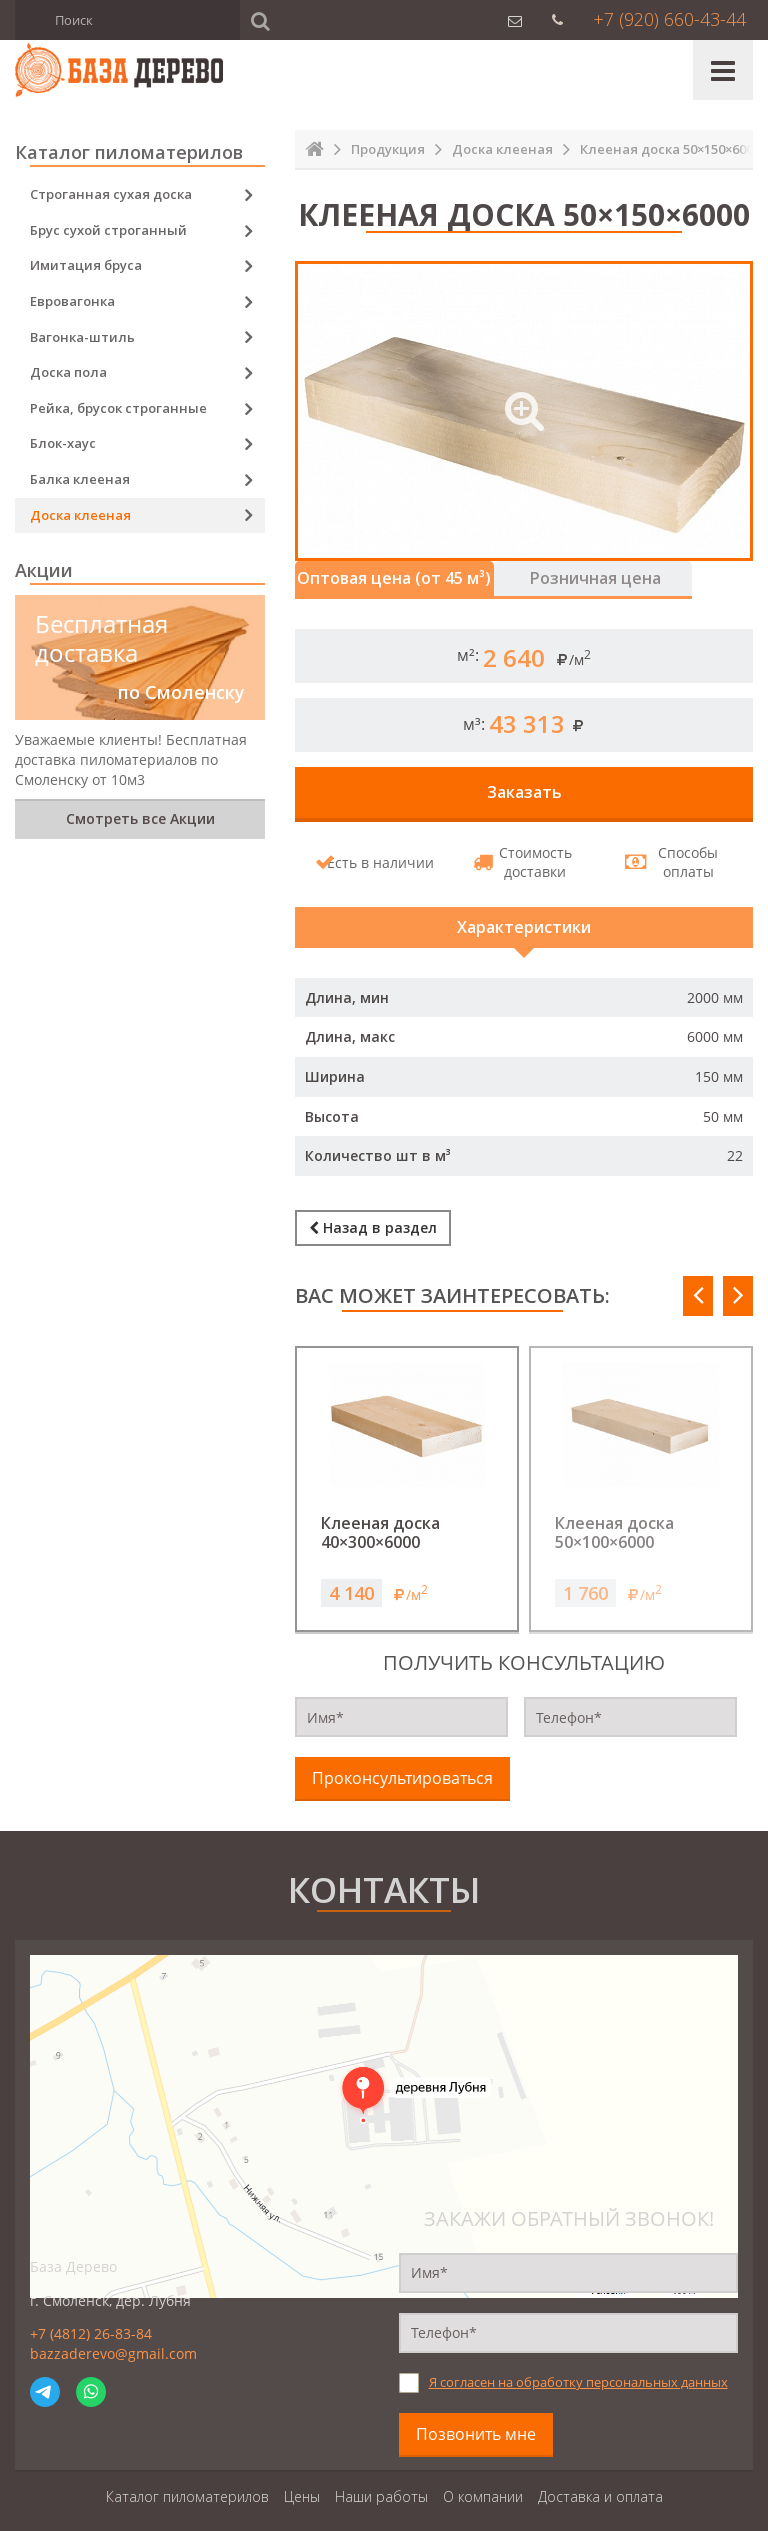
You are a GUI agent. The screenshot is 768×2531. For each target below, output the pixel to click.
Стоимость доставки (527, 859)
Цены (302, 2481)
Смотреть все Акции (140, 818)
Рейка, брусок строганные (118, 408)
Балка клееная (80, 479)
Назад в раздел (373, 1216)
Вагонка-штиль (82, 337)
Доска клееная (80, 515)
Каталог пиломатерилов (187, 2481)
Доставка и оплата (600, 2481)
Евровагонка (72, 301)
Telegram (45, 2378)
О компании (483, 2481)
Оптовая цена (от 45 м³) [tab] (407, 577)
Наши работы (381, 2481)
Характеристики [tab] (524, 920)
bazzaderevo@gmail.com (113, 2338)
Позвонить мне (476, 2419)
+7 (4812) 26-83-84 (91, 2319)
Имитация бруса (86, 265)
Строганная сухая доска (111, 194)
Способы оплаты (675, 859)
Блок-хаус (63, 443)
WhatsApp (91, 2378)
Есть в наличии (378, 859)
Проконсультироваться (402, 1764)
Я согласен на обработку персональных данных (578, 2368)
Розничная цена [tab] (633, 577)
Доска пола (68, 372)
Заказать (524, 789)
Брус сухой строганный (108, 230)
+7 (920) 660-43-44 (669, 19)
